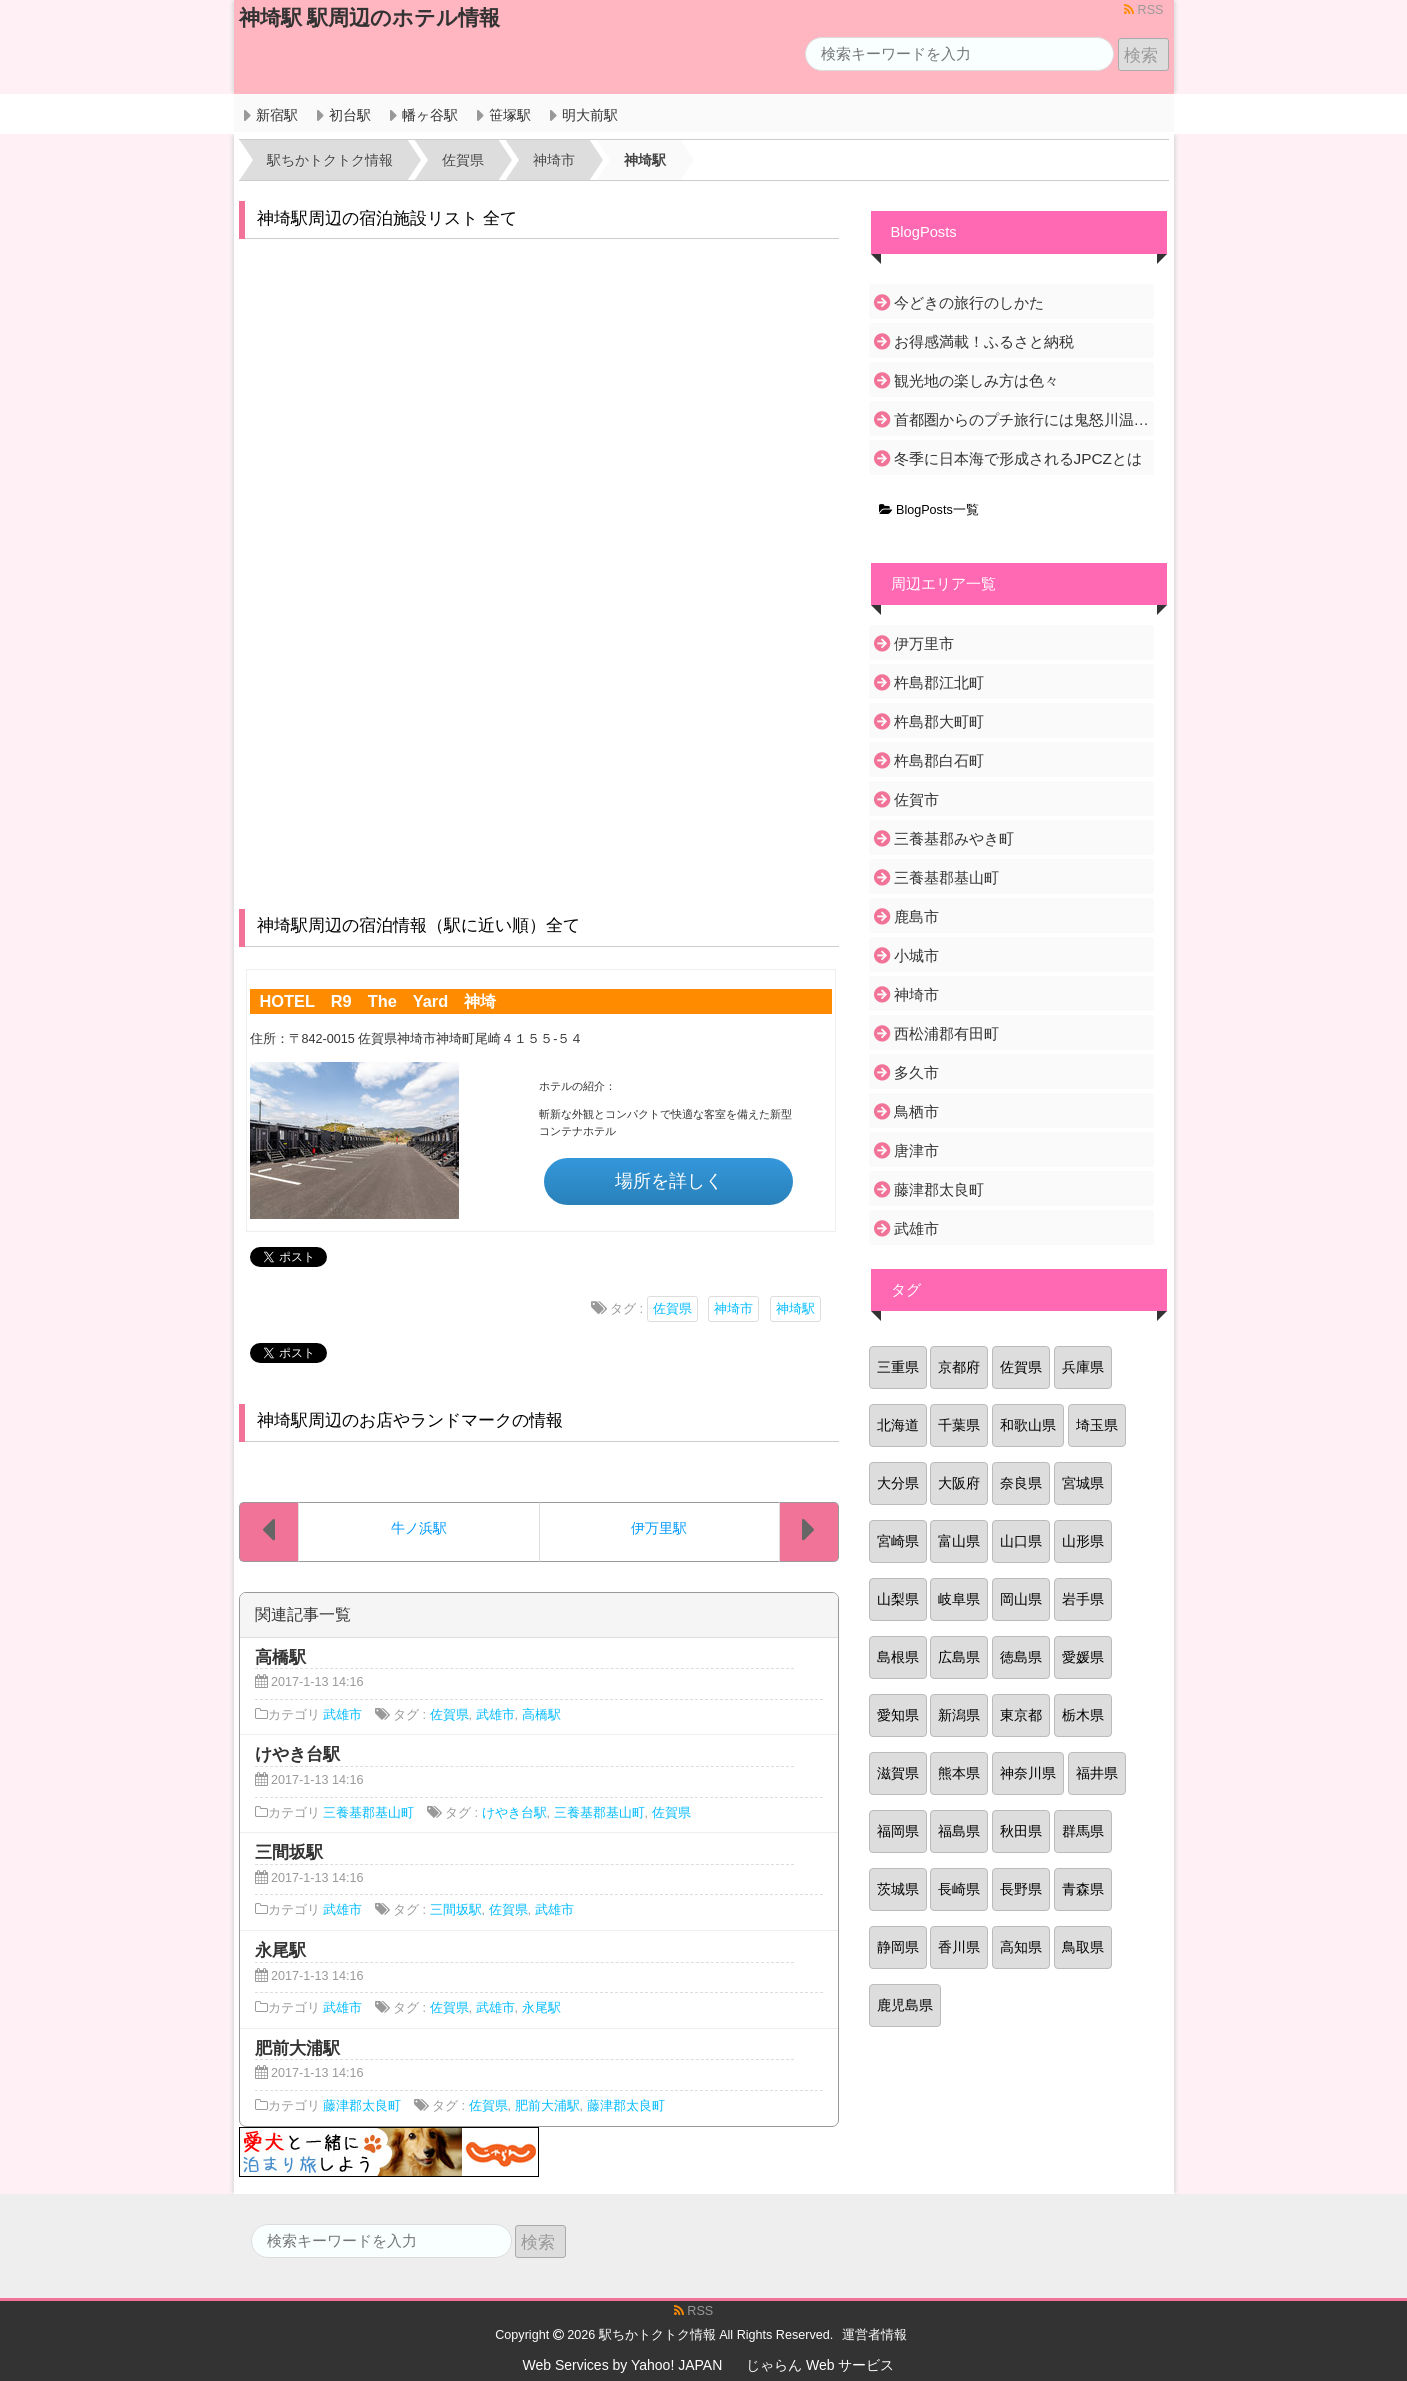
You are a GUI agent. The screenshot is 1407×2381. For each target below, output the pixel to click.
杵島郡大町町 (939, 721)
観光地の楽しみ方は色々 (976, 380)
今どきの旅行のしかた (969, 302)
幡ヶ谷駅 (430, 115)
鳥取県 (1083, 1947)
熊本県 (959, 1773)
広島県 (959, 1657)
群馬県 (1083, 1831)
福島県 (959, 1831)
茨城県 (898, 1889)
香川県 (959, 1947)
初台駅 (350, 115)
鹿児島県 (905, 2005)
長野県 (1021, 1889)
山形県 (1083, 1541)
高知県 (1021, 1947)
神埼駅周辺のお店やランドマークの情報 (410, 1420)
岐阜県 (959, 1599)
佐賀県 (672, 1309)
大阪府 (959, 1483)
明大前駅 (590, 115)
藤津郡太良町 (362, 2106)
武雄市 (342, 1715)
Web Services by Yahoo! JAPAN (623, 2365)
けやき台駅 (514, 1813)
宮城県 (1083, 1483)
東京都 (1021, 1715)
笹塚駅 (510, 115)
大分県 (898, 1483)
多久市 (916, 1072)
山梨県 (898, 1599)
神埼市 (733, 1309)
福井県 (1097, 1773)
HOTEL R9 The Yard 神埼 (378, 1001)
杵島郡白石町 (939, 760)
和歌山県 (1028, 1425)
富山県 (959, 1541)
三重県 (898, 1367)
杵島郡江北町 (939, 682)
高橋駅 (541, 1715)
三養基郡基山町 (368, 1813)
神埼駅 (795, 1309)
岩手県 (1083, 1599)
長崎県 (959, 1889)
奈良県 (1021, 1483)
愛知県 (898, 1715)
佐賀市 (916, 799)
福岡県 (898, 1831)
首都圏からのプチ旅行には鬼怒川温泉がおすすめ (1022, 419)
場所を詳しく (669, 1181)
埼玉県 (1097, 1425)
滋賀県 (898, 1773)
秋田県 (1021, 1831)
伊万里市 (924, 643)
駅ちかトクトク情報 (657, 2335)
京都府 (959, 1367)
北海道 (898, 1425)
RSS (1143, 10)
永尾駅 (541, 2008)
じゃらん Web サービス (820, 2365)
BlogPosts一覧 (929, 510)
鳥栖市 (916, 1111)
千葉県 (959, 1425)
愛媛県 (1083, 1657)
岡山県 (1021, 1599)
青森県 (1083, 1889)
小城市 (916, 955)
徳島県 (1021, 1657)
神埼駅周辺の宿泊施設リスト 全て (387, 218)
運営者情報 (874, 2335)
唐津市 (916, 1150)
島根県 (898, 1657)
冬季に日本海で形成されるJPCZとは (1018, 458)
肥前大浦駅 (547, 2106)
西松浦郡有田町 (946, 1033)
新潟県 (959, 1715)
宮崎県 (898, 1541)
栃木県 (1083, 1715)
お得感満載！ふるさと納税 (984, 341)
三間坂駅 (456, 1910)
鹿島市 (916, 916)
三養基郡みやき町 (954, 838)
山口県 (1021, 1541)
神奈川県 (1028, 1773)
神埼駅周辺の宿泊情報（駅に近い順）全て (418, 925)
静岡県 (898, 1947)
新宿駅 (277, 115)
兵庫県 (1083, 1367)
